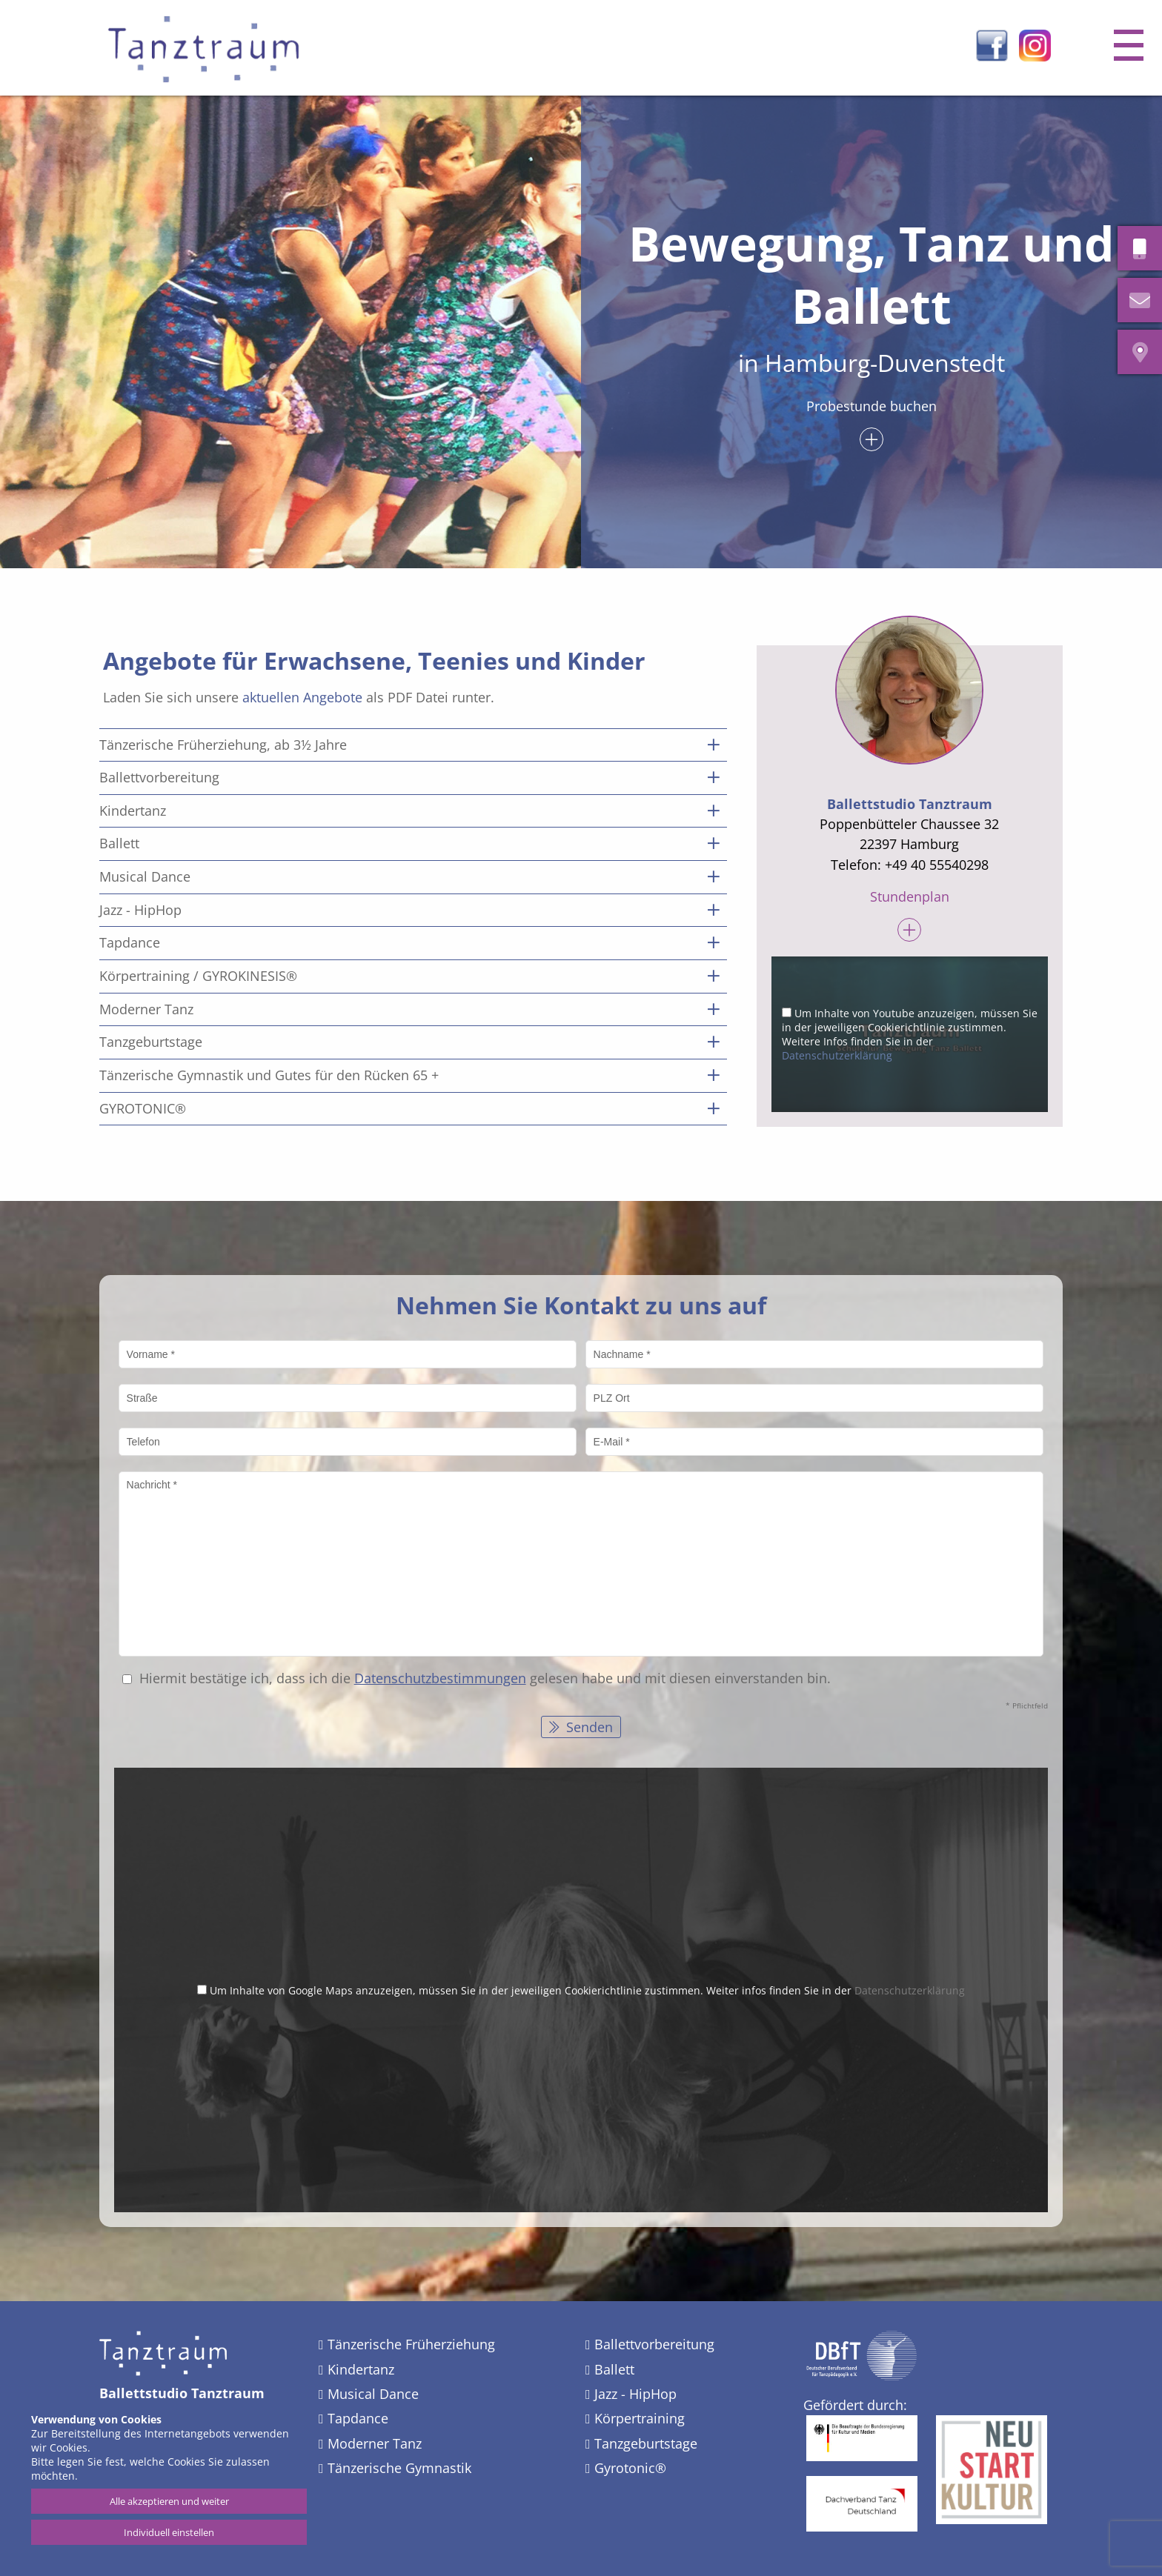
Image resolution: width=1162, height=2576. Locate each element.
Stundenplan (909, 897)
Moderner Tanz (375, 2443)
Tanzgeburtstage (645, 2443)
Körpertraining (639, 2418)
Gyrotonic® (630, 2468)
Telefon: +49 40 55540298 (910, 864)
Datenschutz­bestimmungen (440, 1678)
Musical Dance (373, 2394)
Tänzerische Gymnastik (399, 2468)
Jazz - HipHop (635, 2394)
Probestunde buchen (871, 407)
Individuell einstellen (169, 2532)
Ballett (614, 2369)
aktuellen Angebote (302, 697)
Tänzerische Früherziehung (411, 2344)
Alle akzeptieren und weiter (169, 2501)
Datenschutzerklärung (837, 1055)
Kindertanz (361, 2369)
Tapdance (358, 2418)
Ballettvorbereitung (654, 2344)
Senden (587, 1727)
